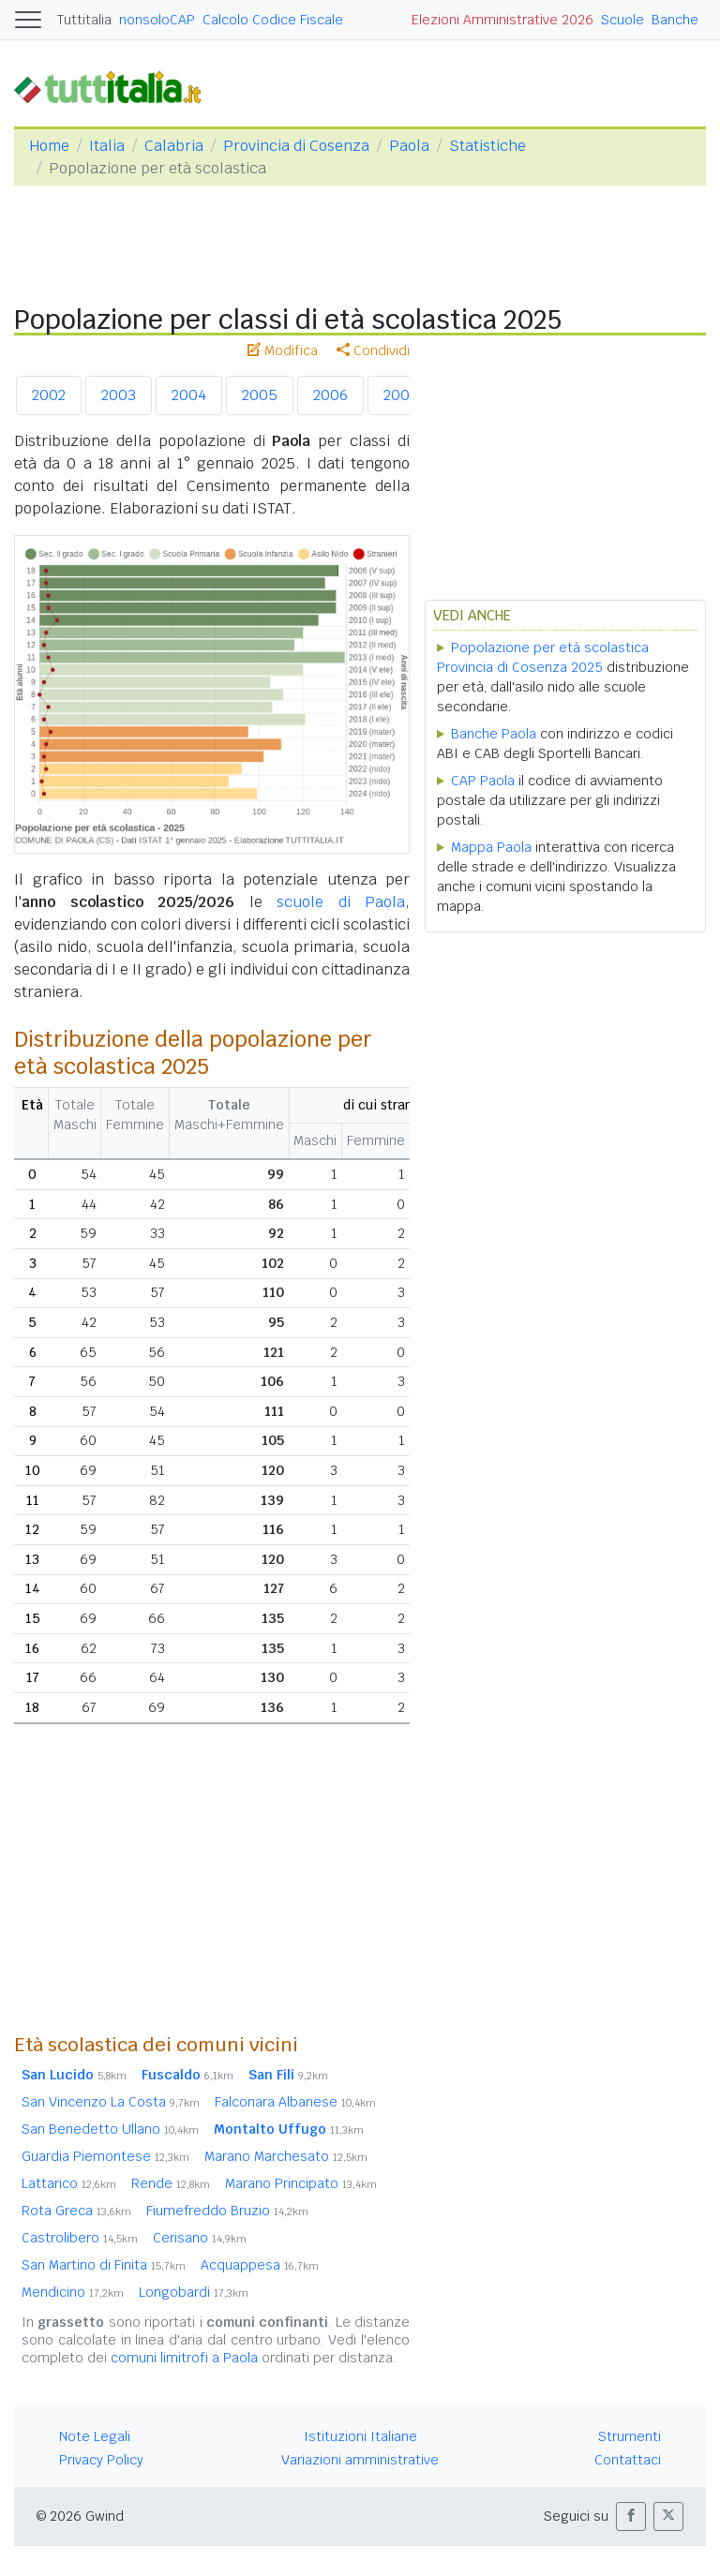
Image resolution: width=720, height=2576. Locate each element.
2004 (189, 395)
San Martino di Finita (104, 2264)
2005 (260, 395)
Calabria (173, 146)
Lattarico (69, 2183)
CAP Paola (483, 780)
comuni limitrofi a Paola (184, 2357)
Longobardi (193, 2292)
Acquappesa (260, 2264)
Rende (170, 2183)
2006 (330, 395)
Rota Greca (76, 2210)
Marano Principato (301, 2183)
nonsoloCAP (157, 19)
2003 (118, 395)
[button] (631, 2516)
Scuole (622, 19)
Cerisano (200, 2237)
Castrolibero (80, 2237)
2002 (49, 395)
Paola (409, 146)
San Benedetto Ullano (110, 2129)
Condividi (373, 350)
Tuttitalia (84, 19)
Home (49, 146)
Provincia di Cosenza (296, 146)
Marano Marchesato (286, 2156)
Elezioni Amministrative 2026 (502, 19)
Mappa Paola (491, 847)
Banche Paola (493, 733)
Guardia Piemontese (105, 2156)
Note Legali (94, 2436)
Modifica (283, 350)
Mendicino (73, 2292)
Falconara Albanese (295, 2101)
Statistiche (487, 146)
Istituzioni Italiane (360, 2436)
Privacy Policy (101, 2459)
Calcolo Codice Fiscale (272, 19)
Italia (107, 146)
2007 (400, 395)
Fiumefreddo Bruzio (227, 2210)
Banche (675, 19)
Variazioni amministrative (360, 2459)
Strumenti (629, 2436)
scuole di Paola (341, 902)
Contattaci (627, 2459)
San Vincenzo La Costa (111, 2101)
